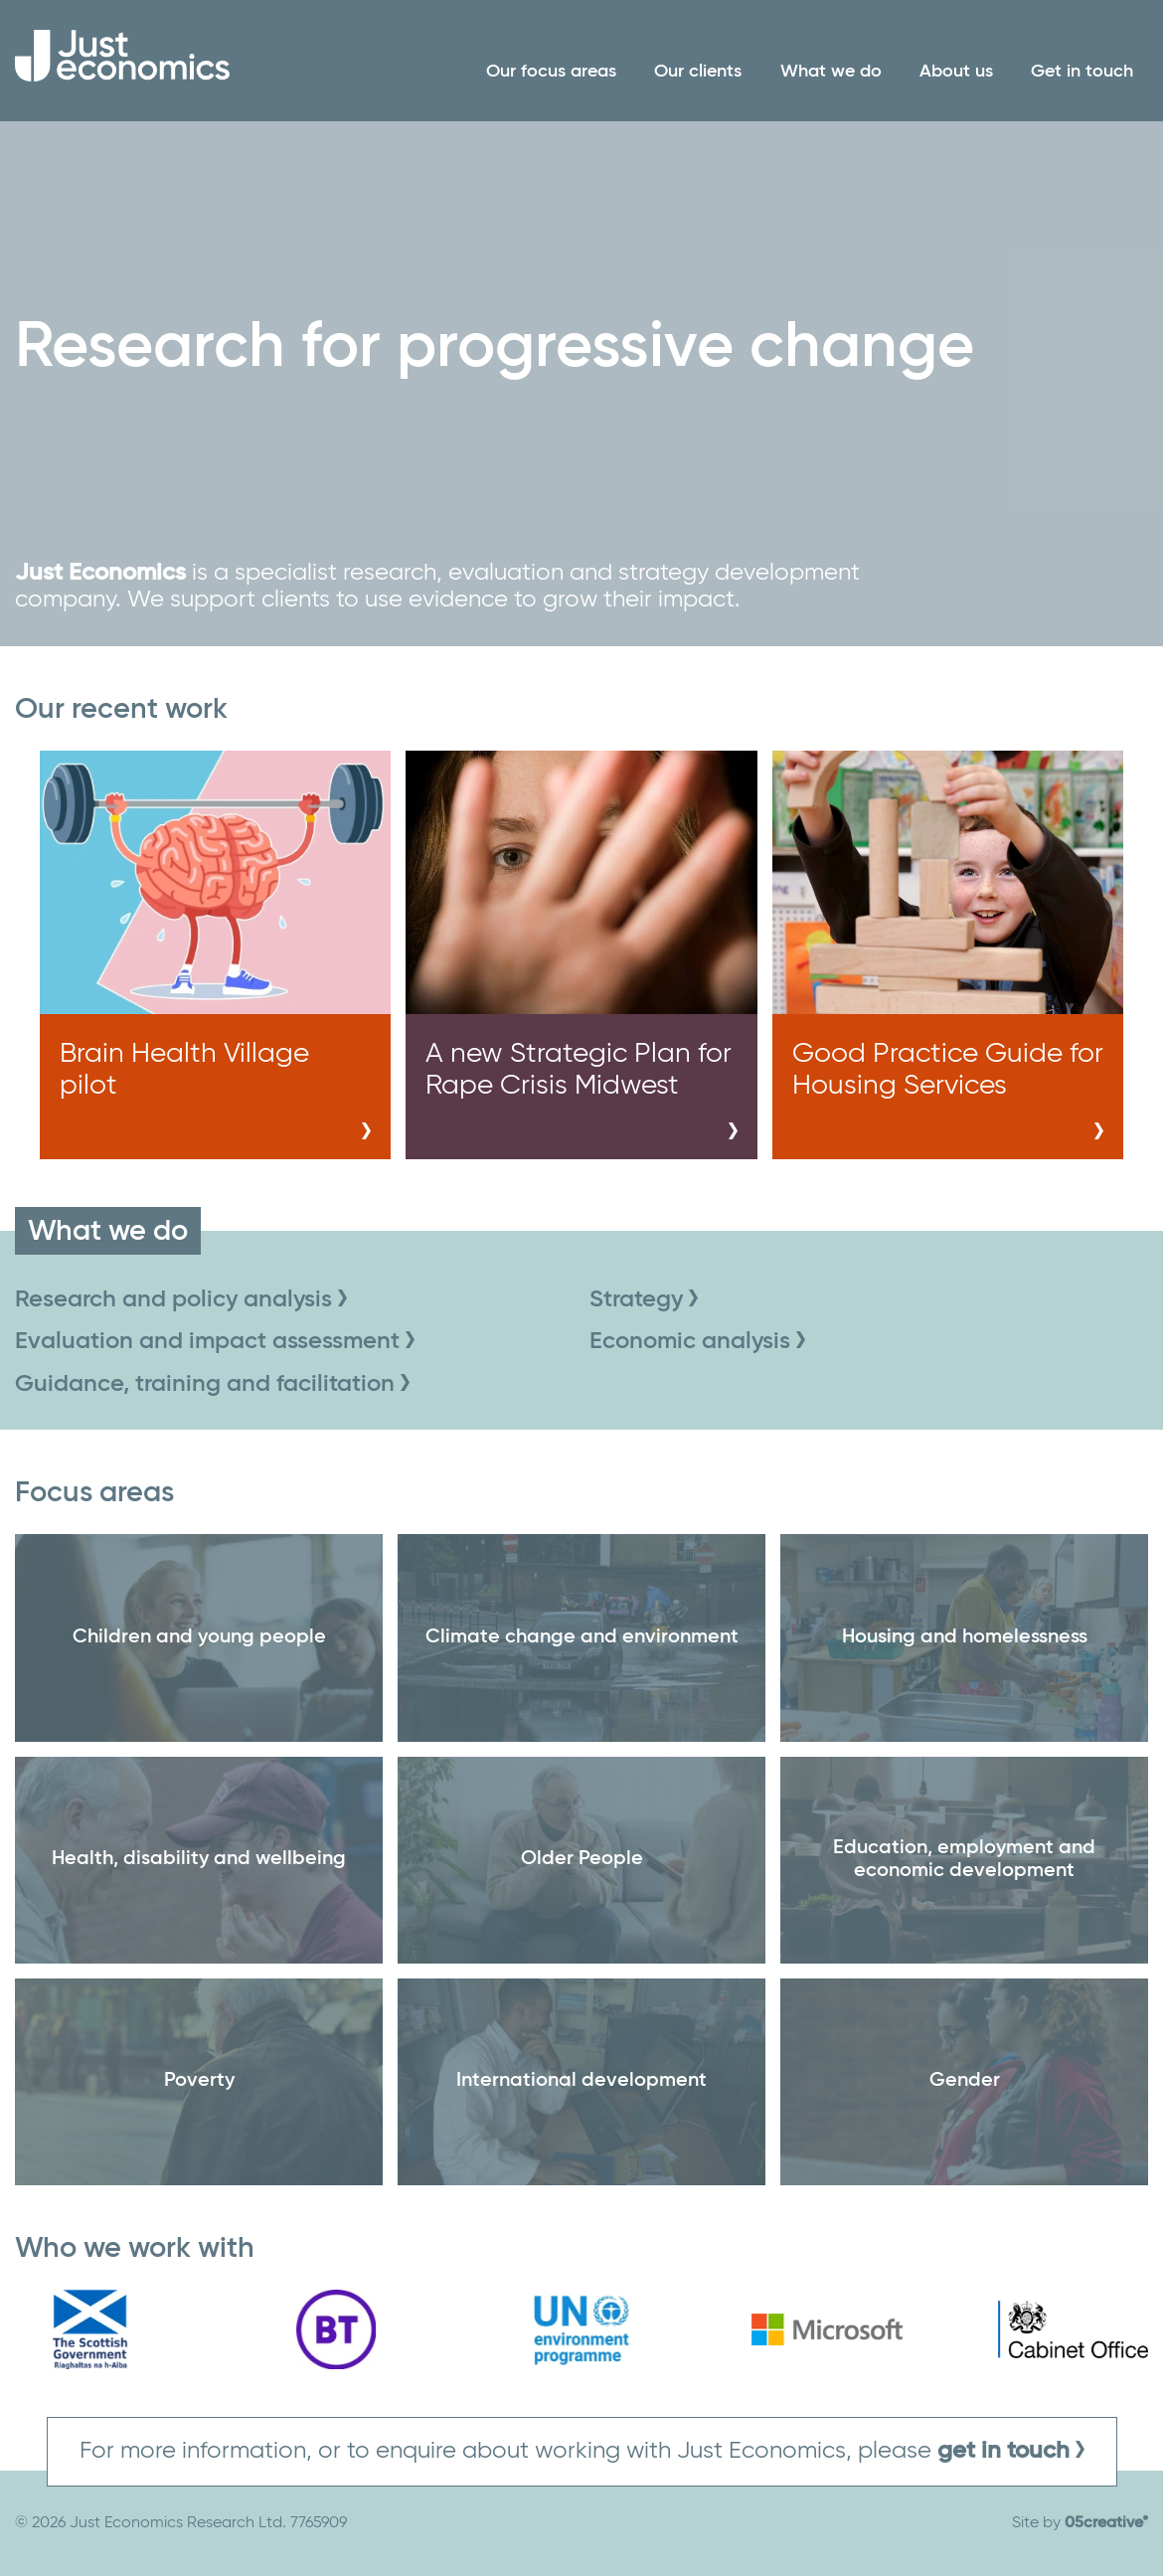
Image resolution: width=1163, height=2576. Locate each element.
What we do (831, 72)
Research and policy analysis (181, 1299)
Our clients (698, 72)
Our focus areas (551, 72)
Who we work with (134, 2249)
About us (956, 72)
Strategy (643, 1299)
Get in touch (1082, 72)
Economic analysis (697, 1341)
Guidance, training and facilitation (212, 1384)
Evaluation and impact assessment (215, 1341)
